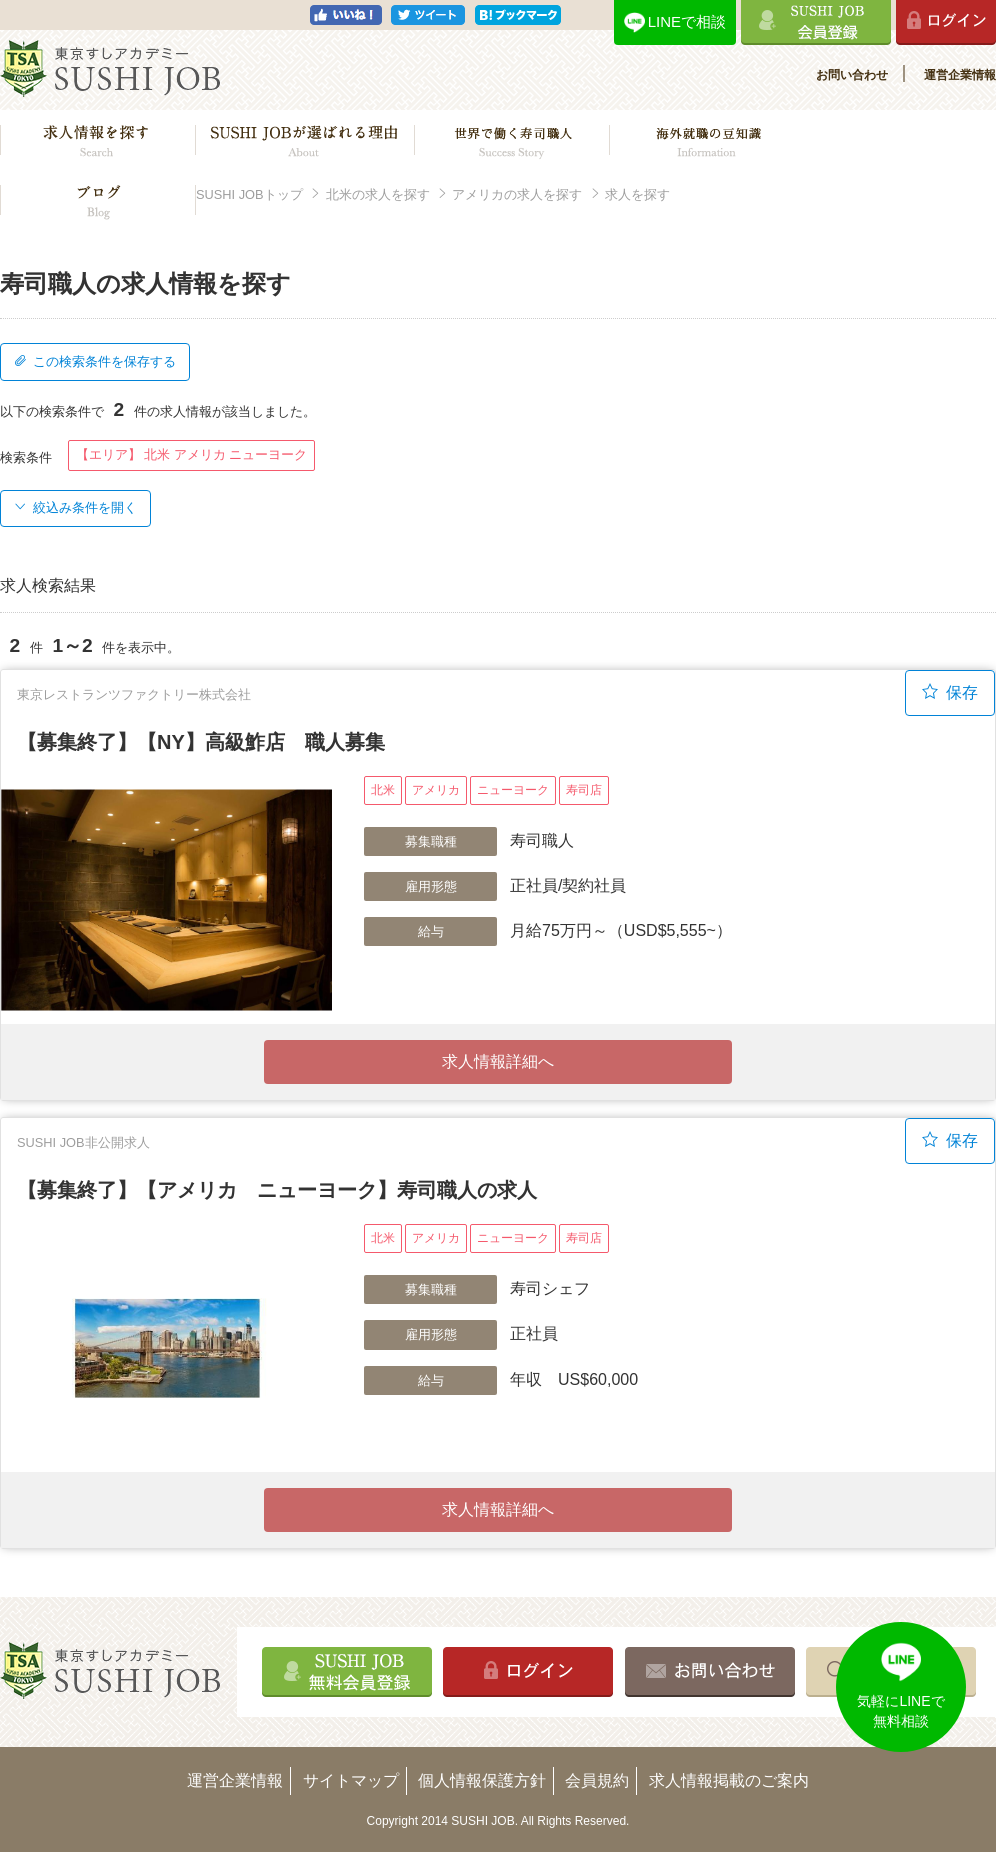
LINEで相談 (687, 21)
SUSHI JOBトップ (249, 194)
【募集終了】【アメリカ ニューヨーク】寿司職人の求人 (277, 1190)
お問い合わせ (852, 75)
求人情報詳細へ (498, 1061)
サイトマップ (351, 1780)
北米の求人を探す (378, 194)
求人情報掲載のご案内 (729, 1780)
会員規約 (597, 1780)
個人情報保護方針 (482, 1780)
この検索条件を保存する (95, 361)
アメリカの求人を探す (517, 194)
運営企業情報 (960, 75)
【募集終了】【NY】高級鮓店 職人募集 (201, 742)
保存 (950, 692)
